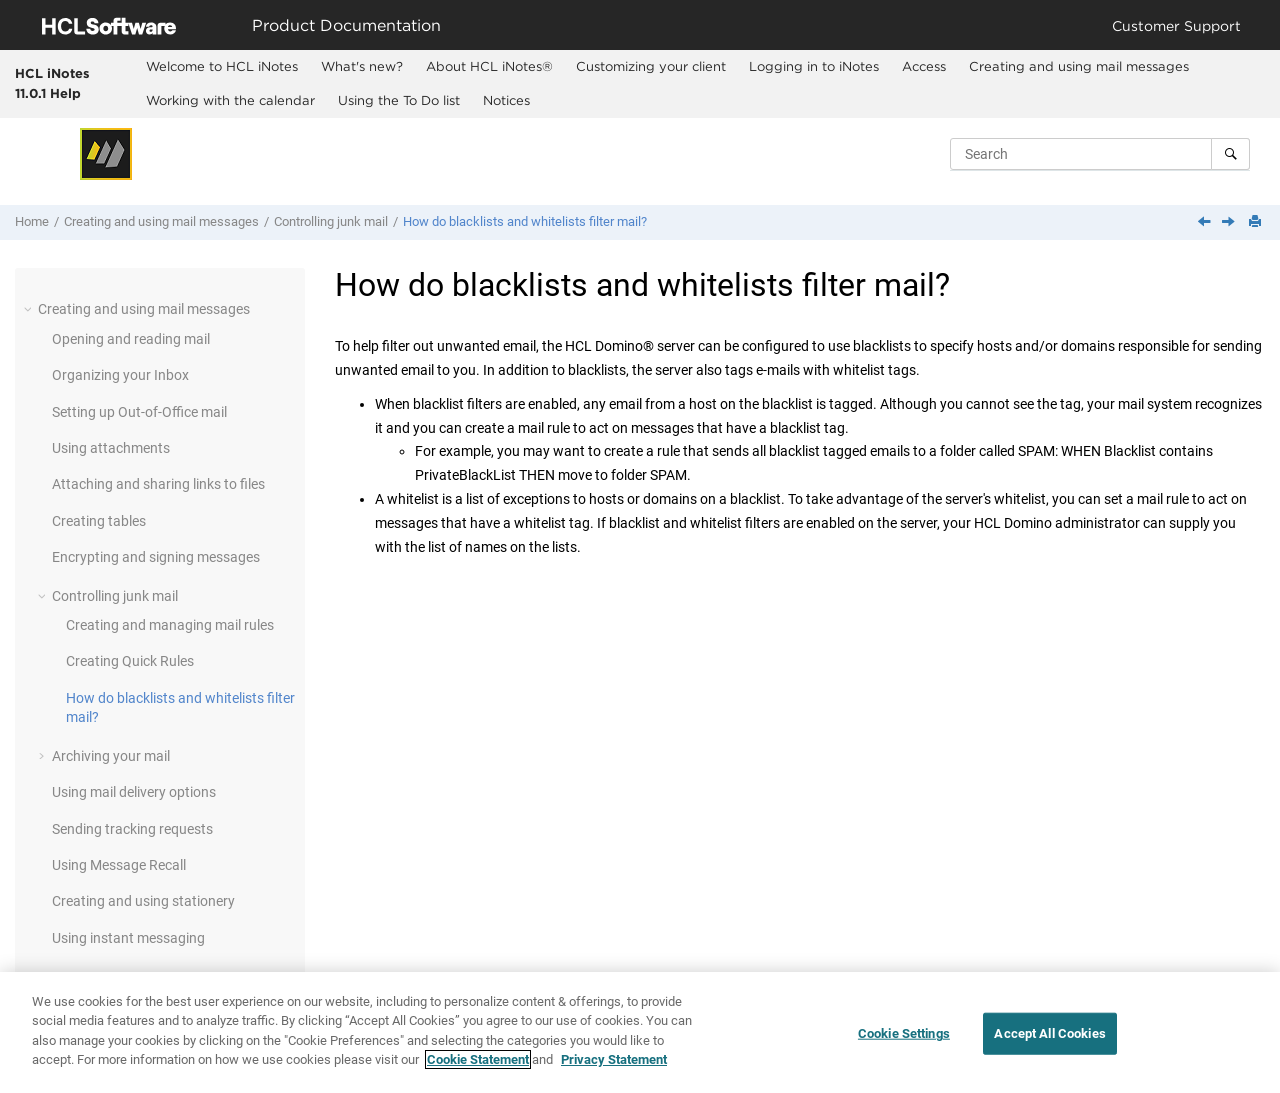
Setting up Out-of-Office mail (139, 412)
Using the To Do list (399, 100)
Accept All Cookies (1049, 1033)
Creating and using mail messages (1079, 66)
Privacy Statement (614, 1059)
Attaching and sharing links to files (158, 484)
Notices (506, 100)
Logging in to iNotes (814, 66)
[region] (640, 1032)
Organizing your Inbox (120, 375)
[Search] (1230, 154)
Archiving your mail (111, 756)
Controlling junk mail (331, 221)
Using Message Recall (119, 865)
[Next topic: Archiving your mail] (1230, 223)
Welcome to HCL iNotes (222, 66)
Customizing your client (651, 66)
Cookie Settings (904, 1033)
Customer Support (1176, 25)
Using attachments (111, 448)
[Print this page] (1257, 222)
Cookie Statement (478, 1059)
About (489, 66)
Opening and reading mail (131, 339)
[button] (30, 309)
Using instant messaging (128, 938)
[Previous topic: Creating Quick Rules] (1206, 223)
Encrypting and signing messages (156, 557)
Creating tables (99, 521)
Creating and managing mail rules (170, 625)
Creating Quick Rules (130, 661)
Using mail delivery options (134, 792)
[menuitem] (221, 67)
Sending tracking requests (132, 829)
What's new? (362, 66)
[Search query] (1100, 154)
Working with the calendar (230, 100)
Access (924, 66)
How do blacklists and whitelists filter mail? (525, 221)
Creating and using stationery (143, 901)
